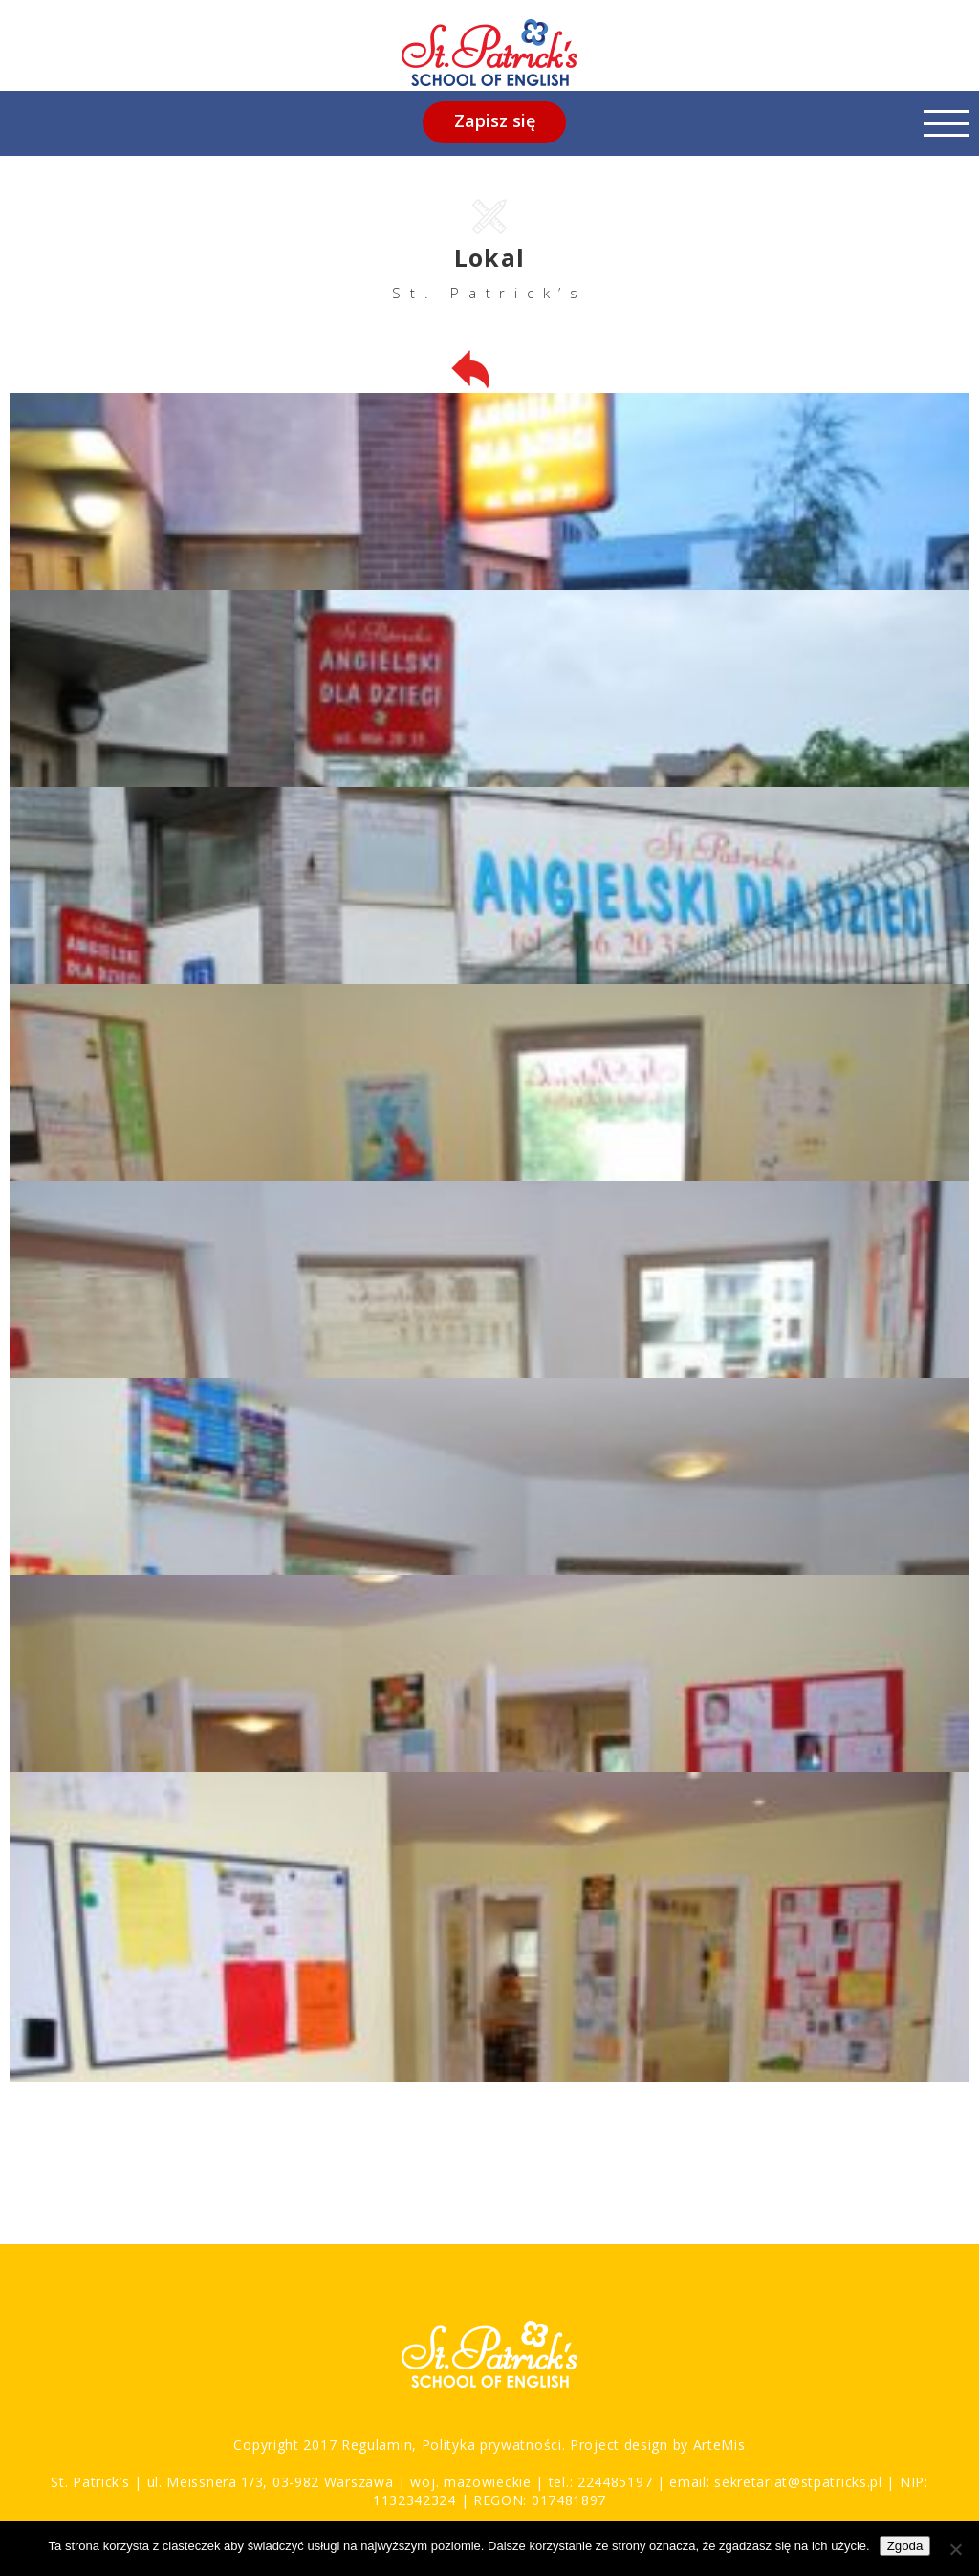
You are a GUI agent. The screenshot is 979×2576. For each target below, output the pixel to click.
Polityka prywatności (489, 2444)
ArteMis (719, 2444)
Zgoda (905, 2546)
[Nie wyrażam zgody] (955, 2549)
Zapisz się (494, 120)
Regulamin (376, 2444)
